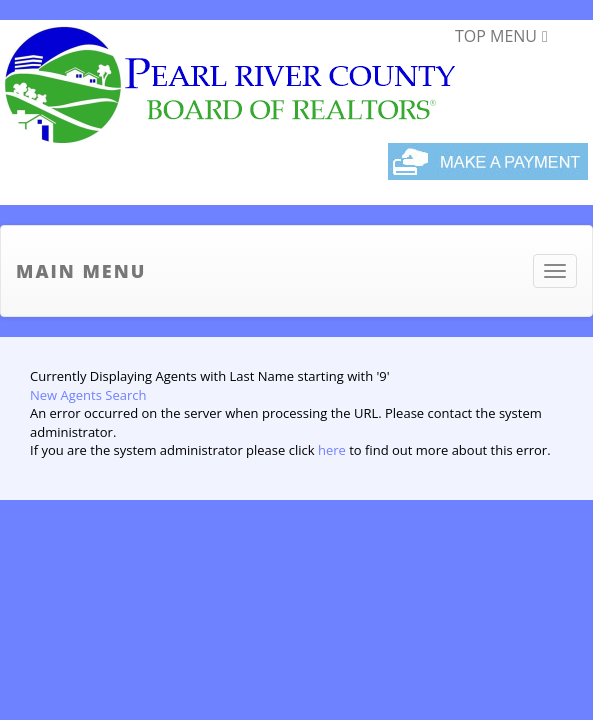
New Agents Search (88, 395)
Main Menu (81, 271)
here (332, 450)
